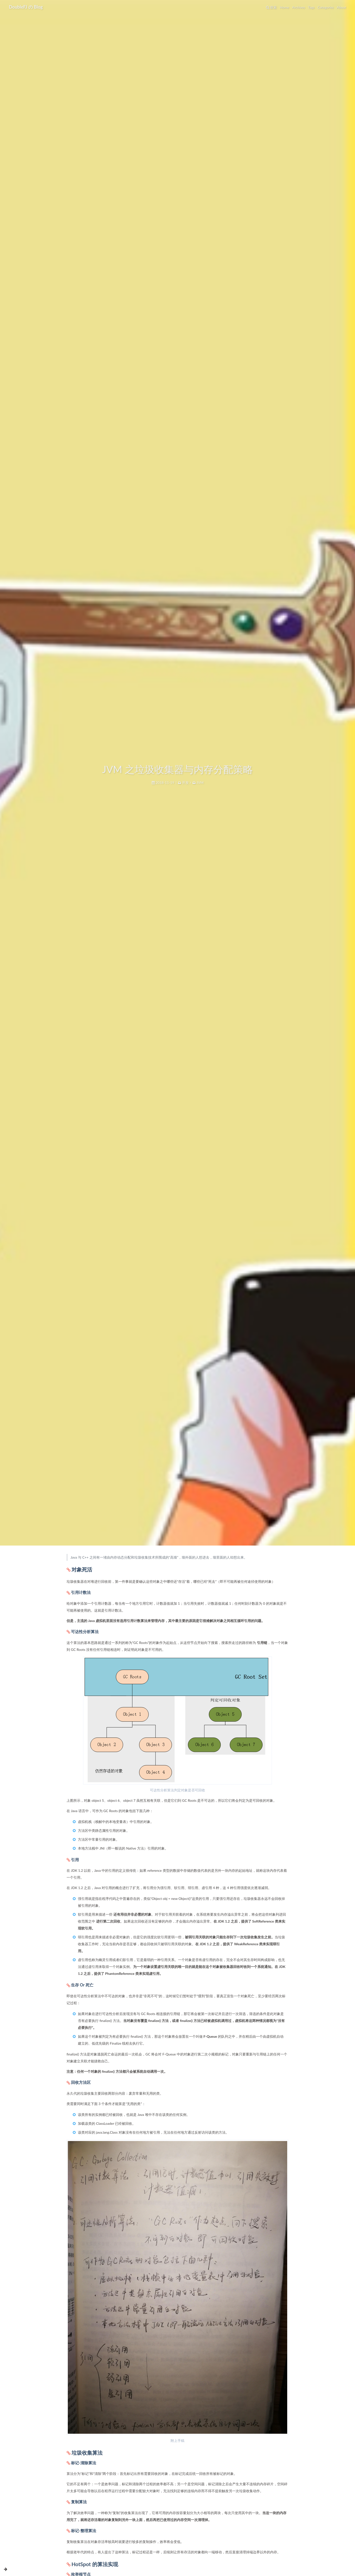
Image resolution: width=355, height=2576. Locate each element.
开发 (185, 782)
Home (284, 7)
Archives (298, 7)
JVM (199, 782)
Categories (326, 7)
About (341, 7)
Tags (311, 7)
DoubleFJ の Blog (26, 7)
